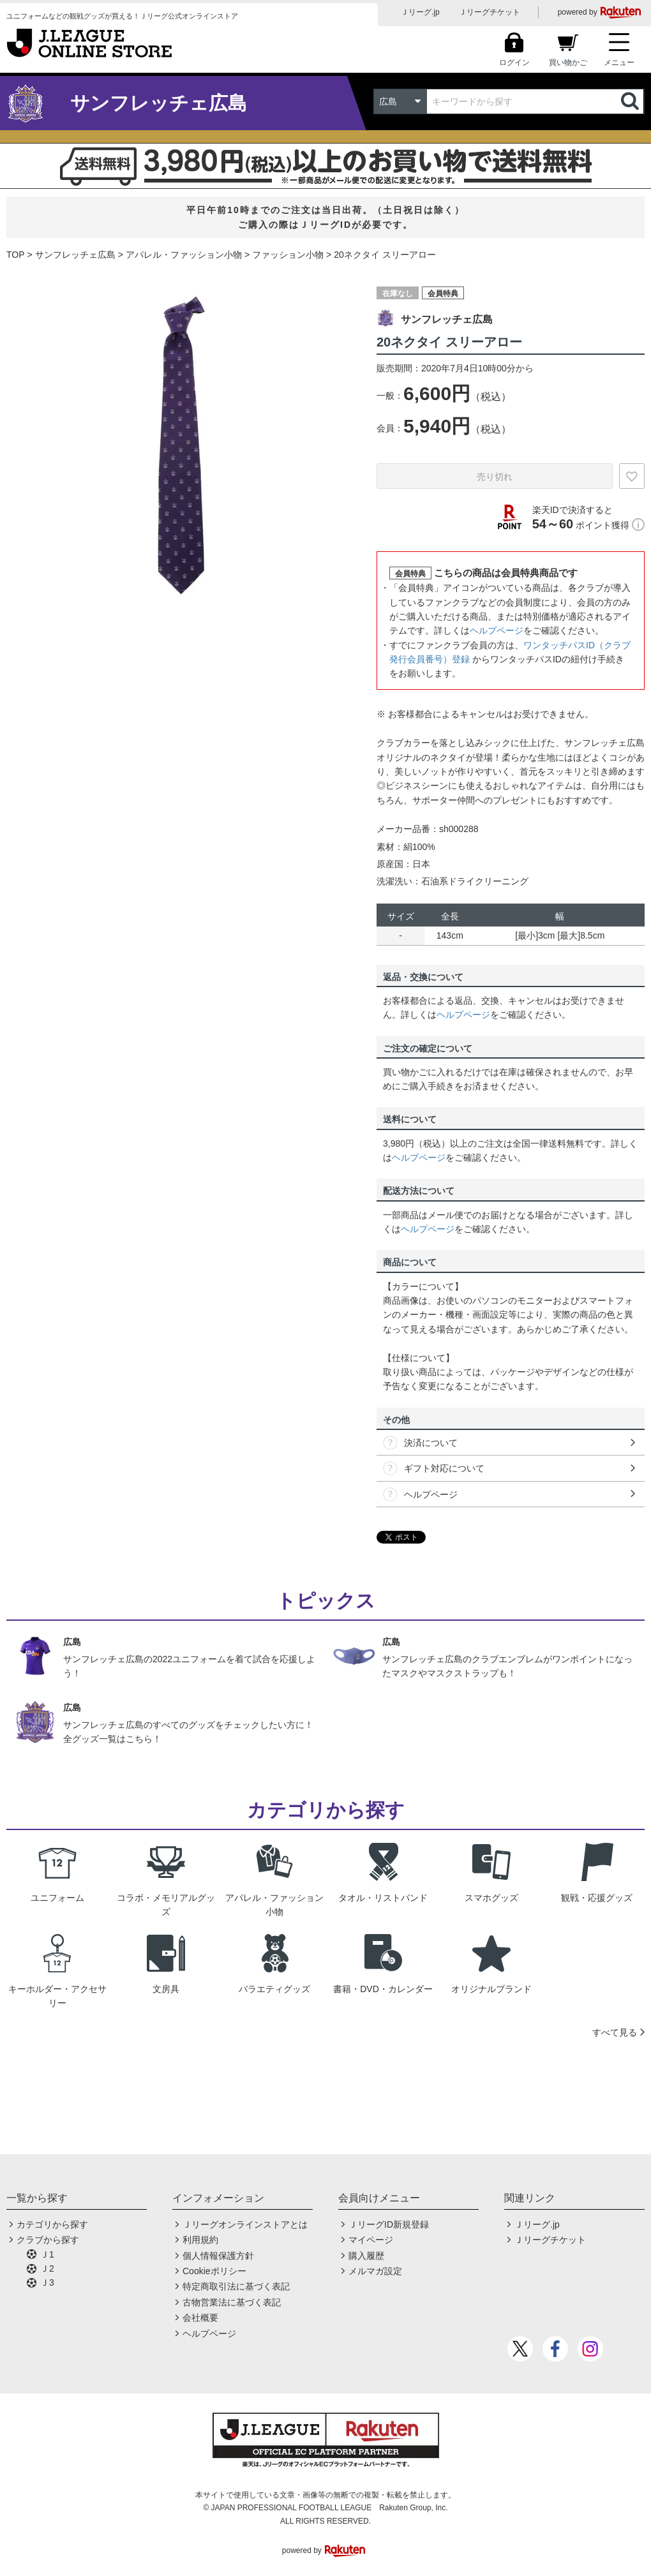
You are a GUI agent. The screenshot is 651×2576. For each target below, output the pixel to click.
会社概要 (200, 2317)
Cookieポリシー (214, 2271)
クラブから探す (48, 2240)
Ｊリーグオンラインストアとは (245, 2224)
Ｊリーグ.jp (420, 12)
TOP (15, 254)
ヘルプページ (496, 630)
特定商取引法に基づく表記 (236, 2286)
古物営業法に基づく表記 (232, 2302)
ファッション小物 (288, 254)
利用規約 (200, 2240)
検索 (631, 101)
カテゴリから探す (52, 2224)
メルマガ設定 (375, 2271)
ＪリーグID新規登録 (388, 2224)
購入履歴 (366, 2256)
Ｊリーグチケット (489, 12)
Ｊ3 (47, 2282)
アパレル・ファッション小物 (184, 254)
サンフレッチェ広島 (75, 254)
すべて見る (614, 2032)
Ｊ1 (47, 2254)
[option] (181, 446)
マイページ (370, 2240)
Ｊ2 (47, 2268)
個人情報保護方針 (218, 2256)
